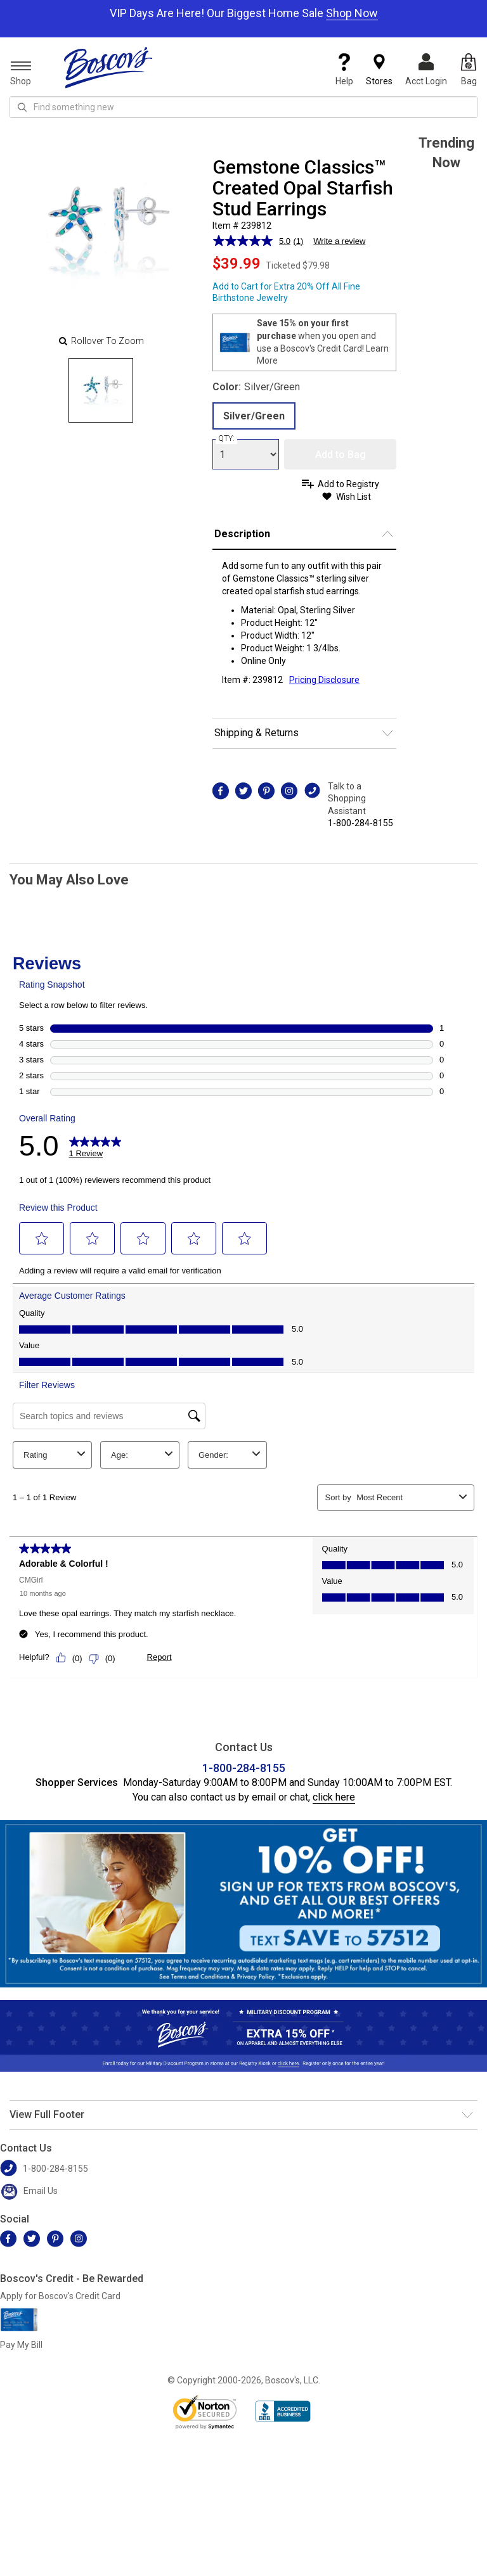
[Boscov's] (108, 67)
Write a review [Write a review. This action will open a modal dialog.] (339, 241)
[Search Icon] (22, 107)
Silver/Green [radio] (254, 416)
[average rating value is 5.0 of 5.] (253, 240)
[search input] (243, 107)
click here (334, 1797)
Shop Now (352, 13)
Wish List (353, 497)
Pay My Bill (21, 2345)
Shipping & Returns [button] (256, 733)
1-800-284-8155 (360, 823)
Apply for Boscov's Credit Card (60, 2296)
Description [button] (242, 534)
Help (344, 69)
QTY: (226, 438)
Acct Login (426, 69)
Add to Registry (348, 484)
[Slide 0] (101, 390)
